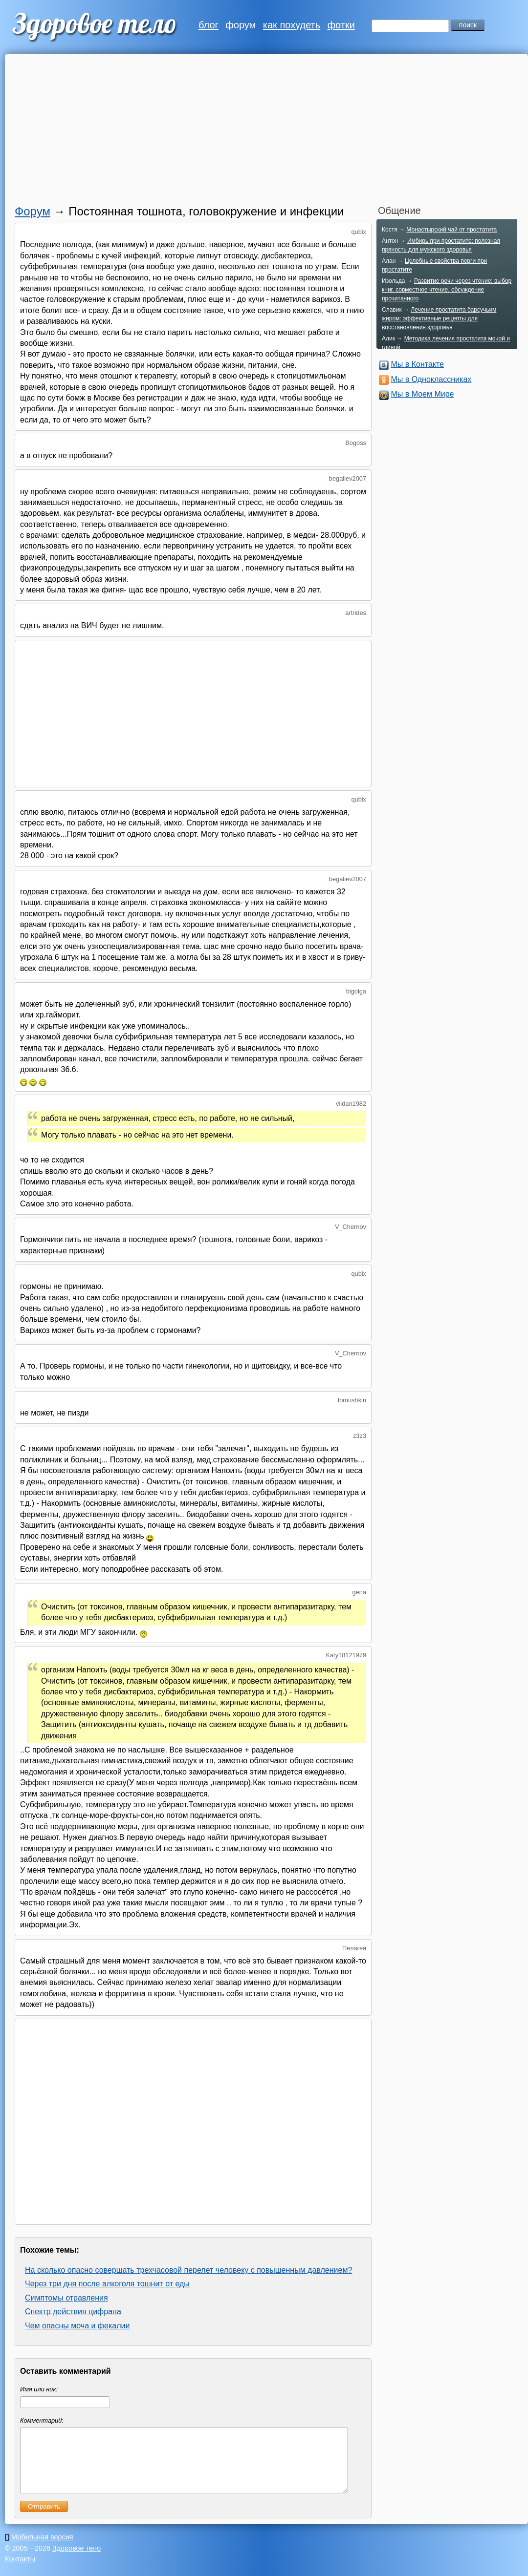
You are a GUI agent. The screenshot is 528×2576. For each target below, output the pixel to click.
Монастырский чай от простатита (451, 229)
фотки (341, 25)
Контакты (20, 2571)
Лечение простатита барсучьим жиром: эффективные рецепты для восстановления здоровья (439, 318)
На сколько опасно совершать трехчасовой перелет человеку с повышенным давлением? (188, 2270)
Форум (32, 211)
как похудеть (291, 25)
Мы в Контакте (417, 364)
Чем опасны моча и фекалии (77, 2326)
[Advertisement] (251, 131)
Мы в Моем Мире (422, 394)
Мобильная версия (42, 2549)
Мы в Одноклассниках (431, 379)
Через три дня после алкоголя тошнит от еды (107, 2284)
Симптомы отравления (66, 2298)
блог (208, 25)
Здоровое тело (76, 2560)
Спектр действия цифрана (73, 2311)
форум (240, 25)
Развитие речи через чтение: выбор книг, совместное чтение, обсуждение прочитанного (446, 289)
